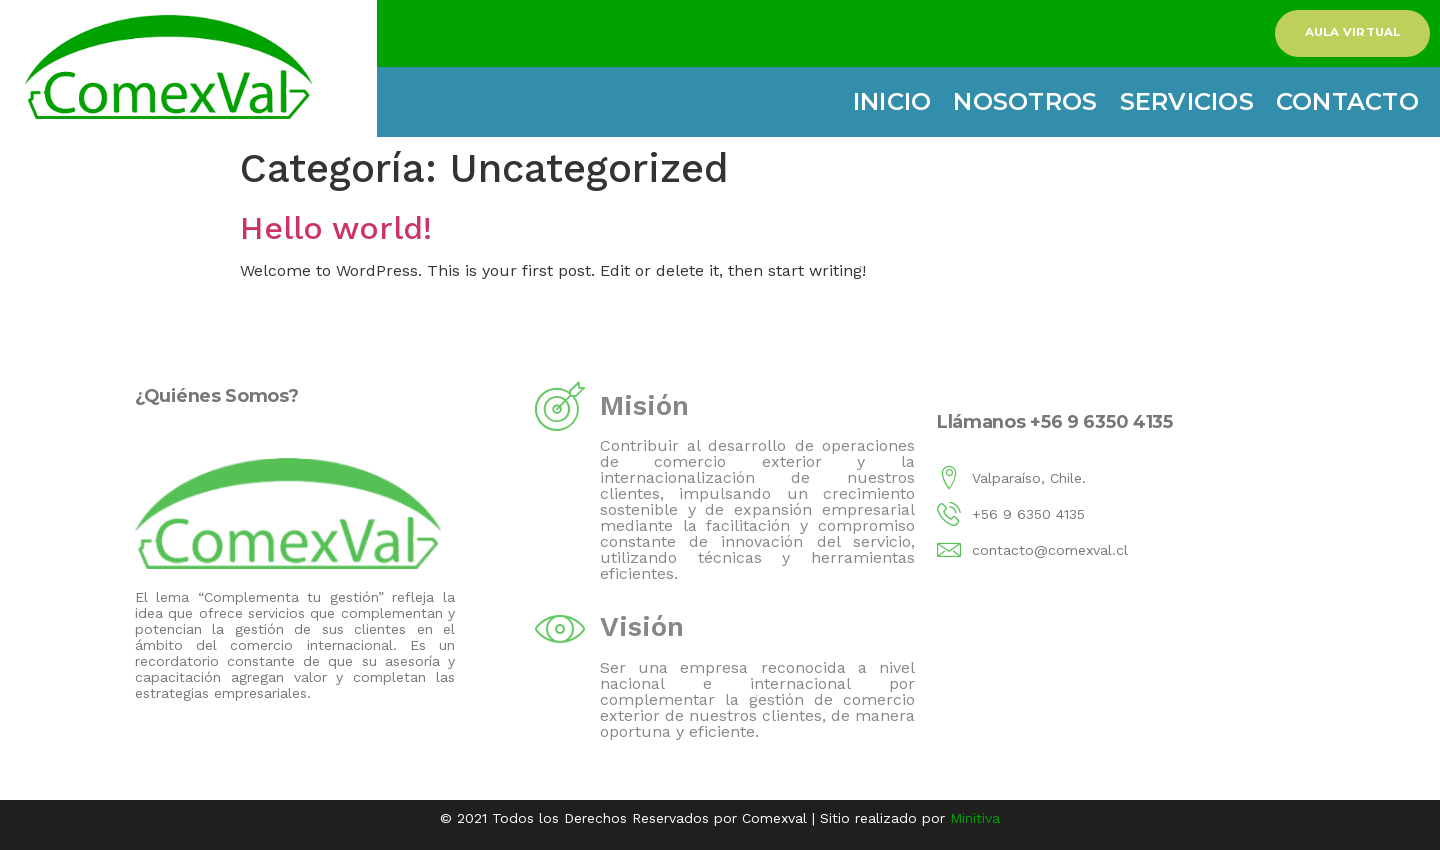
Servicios (1187, 101)
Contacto (1347, 101)
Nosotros (1025, 101)
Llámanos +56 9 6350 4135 (1055, 421)
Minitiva (975, 818)
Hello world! (336, 228)
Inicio (892, 101)
